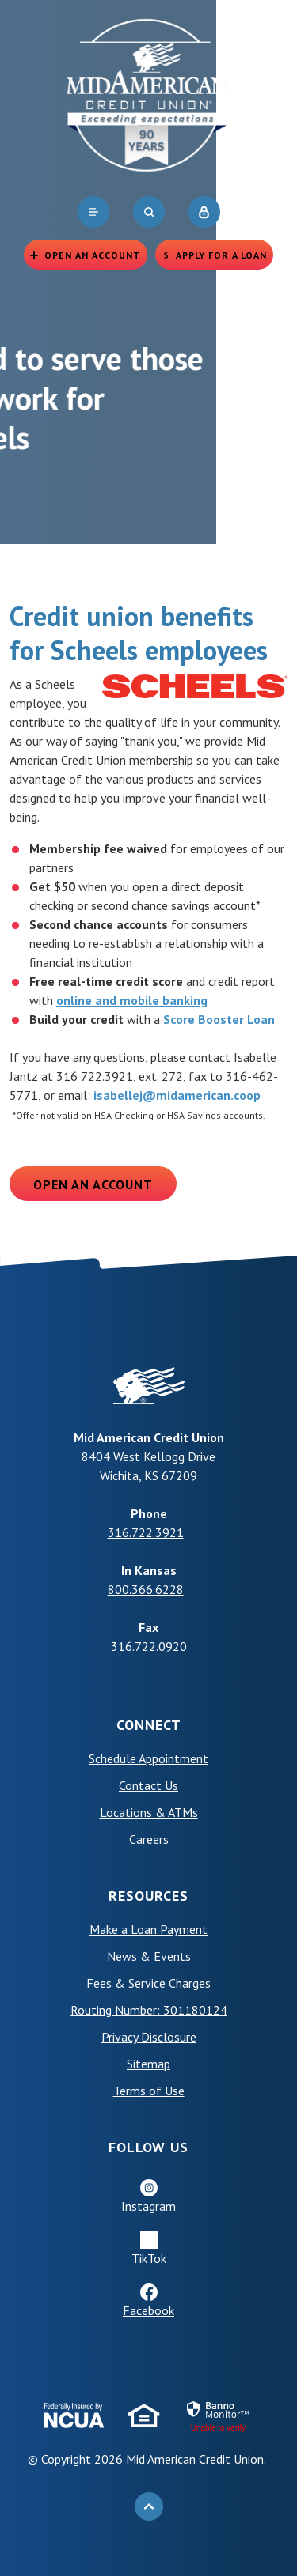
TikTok (148, 2258)
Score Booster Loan (219, 1019)
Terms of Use (149, 2090)
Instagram (148, 2206)
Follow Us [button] (148, 2147)
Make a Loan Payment (148, 1929)
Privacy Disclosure (148, 2037)
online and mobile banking (132, 1000)
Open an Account (93, 1184)
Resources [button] (148, 1896)
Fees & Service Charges (148, 1983)
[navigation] (93, 212)
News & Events (149, 1956)
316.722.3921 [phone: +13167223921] (146, 1532)
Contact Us (148, 1785)
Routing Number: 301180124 (148, 2010)
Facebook (148, 2310)
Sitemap (148, 2064)
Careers (149, 1839)
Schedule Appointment (148, 1758)
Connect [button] (148, 1725)
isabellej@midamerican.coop (177, 1095)
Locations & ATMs (149, 1812)
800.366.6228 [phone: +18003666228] (146, 1589)
